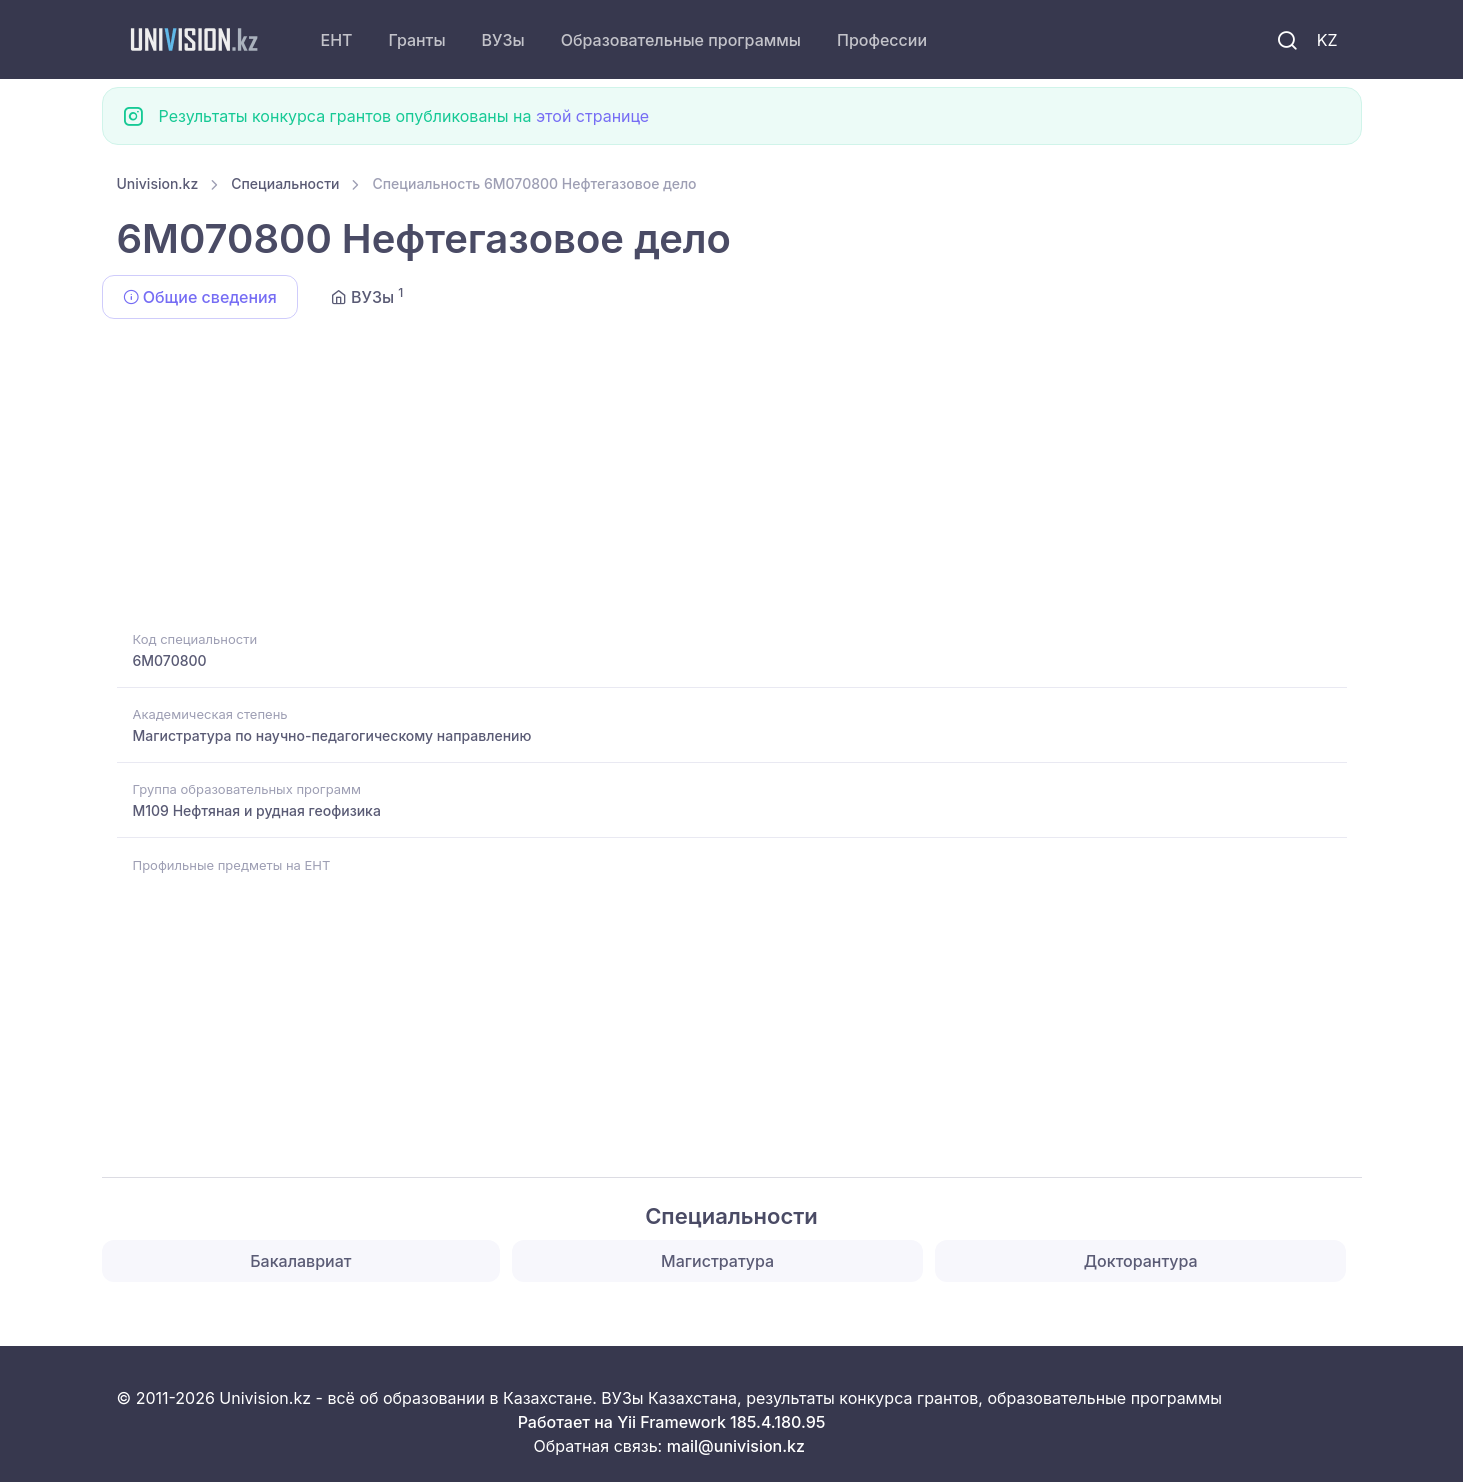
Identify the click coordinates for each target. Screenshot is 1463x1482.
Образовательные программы (681, 40)
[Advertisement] (717, 478)
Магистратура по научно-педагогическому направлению (332, 735)
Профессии (882, 40)
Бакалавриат (300, 1261)
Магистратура (717, 1261)
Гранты (417, 40)
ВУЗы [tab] (367, 296)
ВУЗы (503, 40)
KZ (1327, 40)
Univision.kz (158, 183)
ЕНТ (337, 40)
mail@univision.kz (736, 1446)
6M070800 (170, 660)
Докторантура (1141, 1261)
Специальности (285, 183)
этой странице (592, 116)
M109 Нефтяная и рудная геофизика (257, 810)
